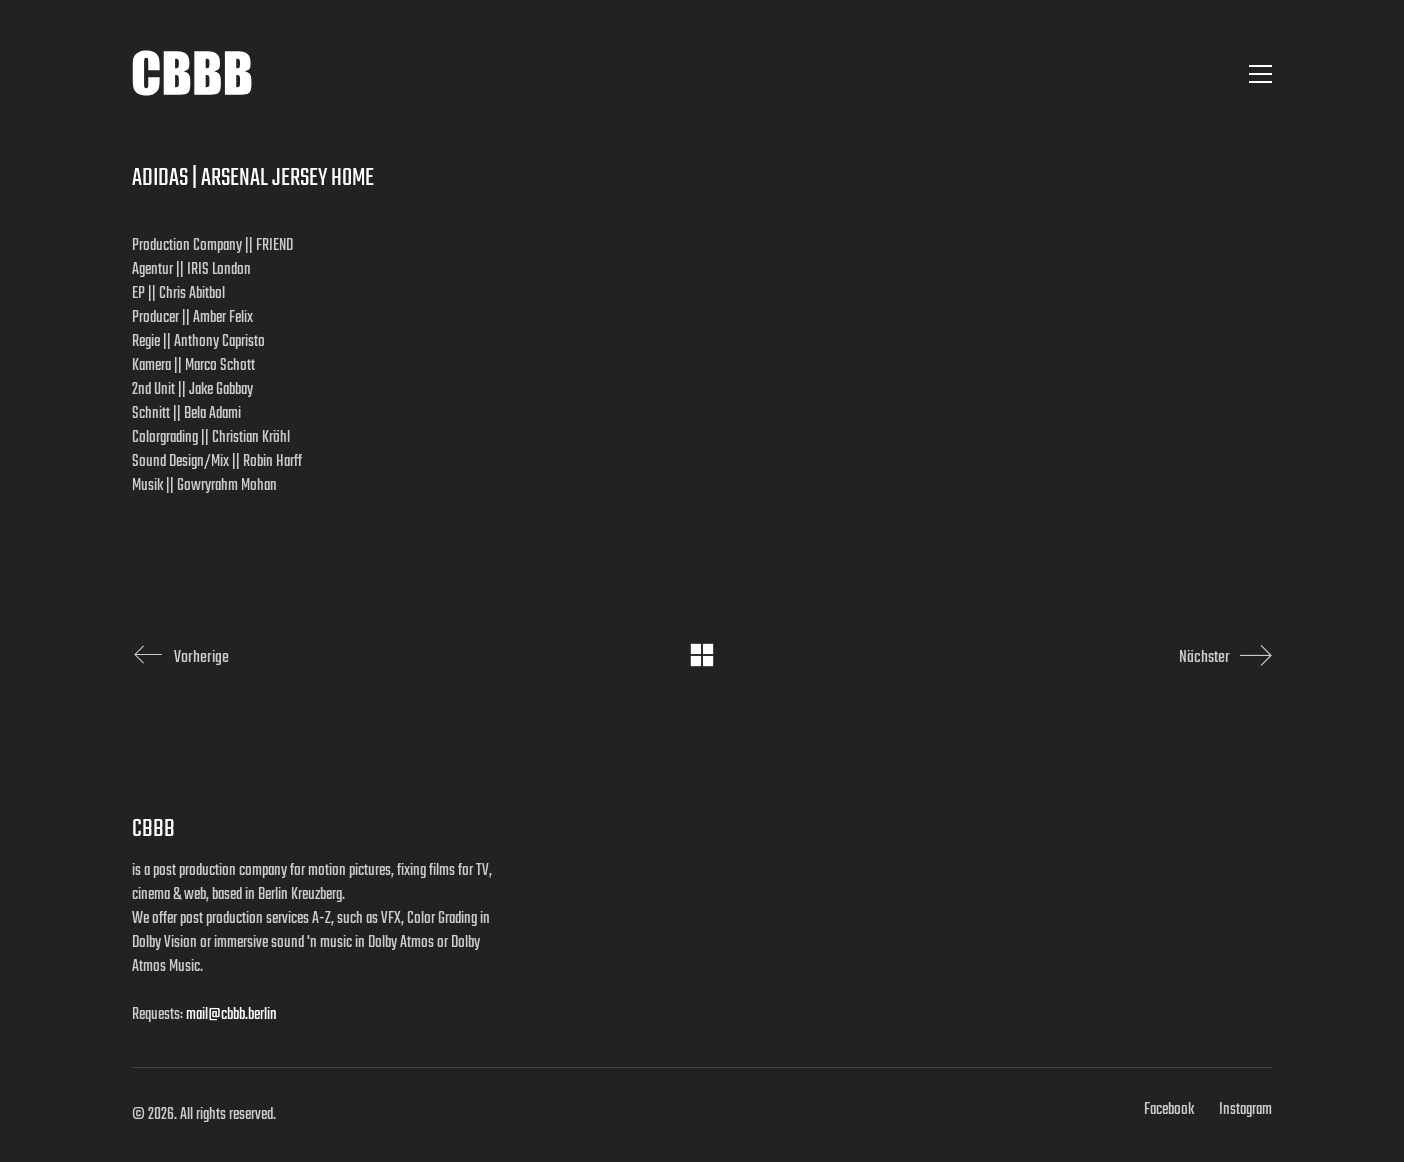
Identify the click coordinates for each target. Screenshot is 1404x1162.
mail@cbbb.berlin (231, 1015)
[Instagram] (1245, 1110)
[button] (1260, 74)
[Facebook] (1169, 1110)
